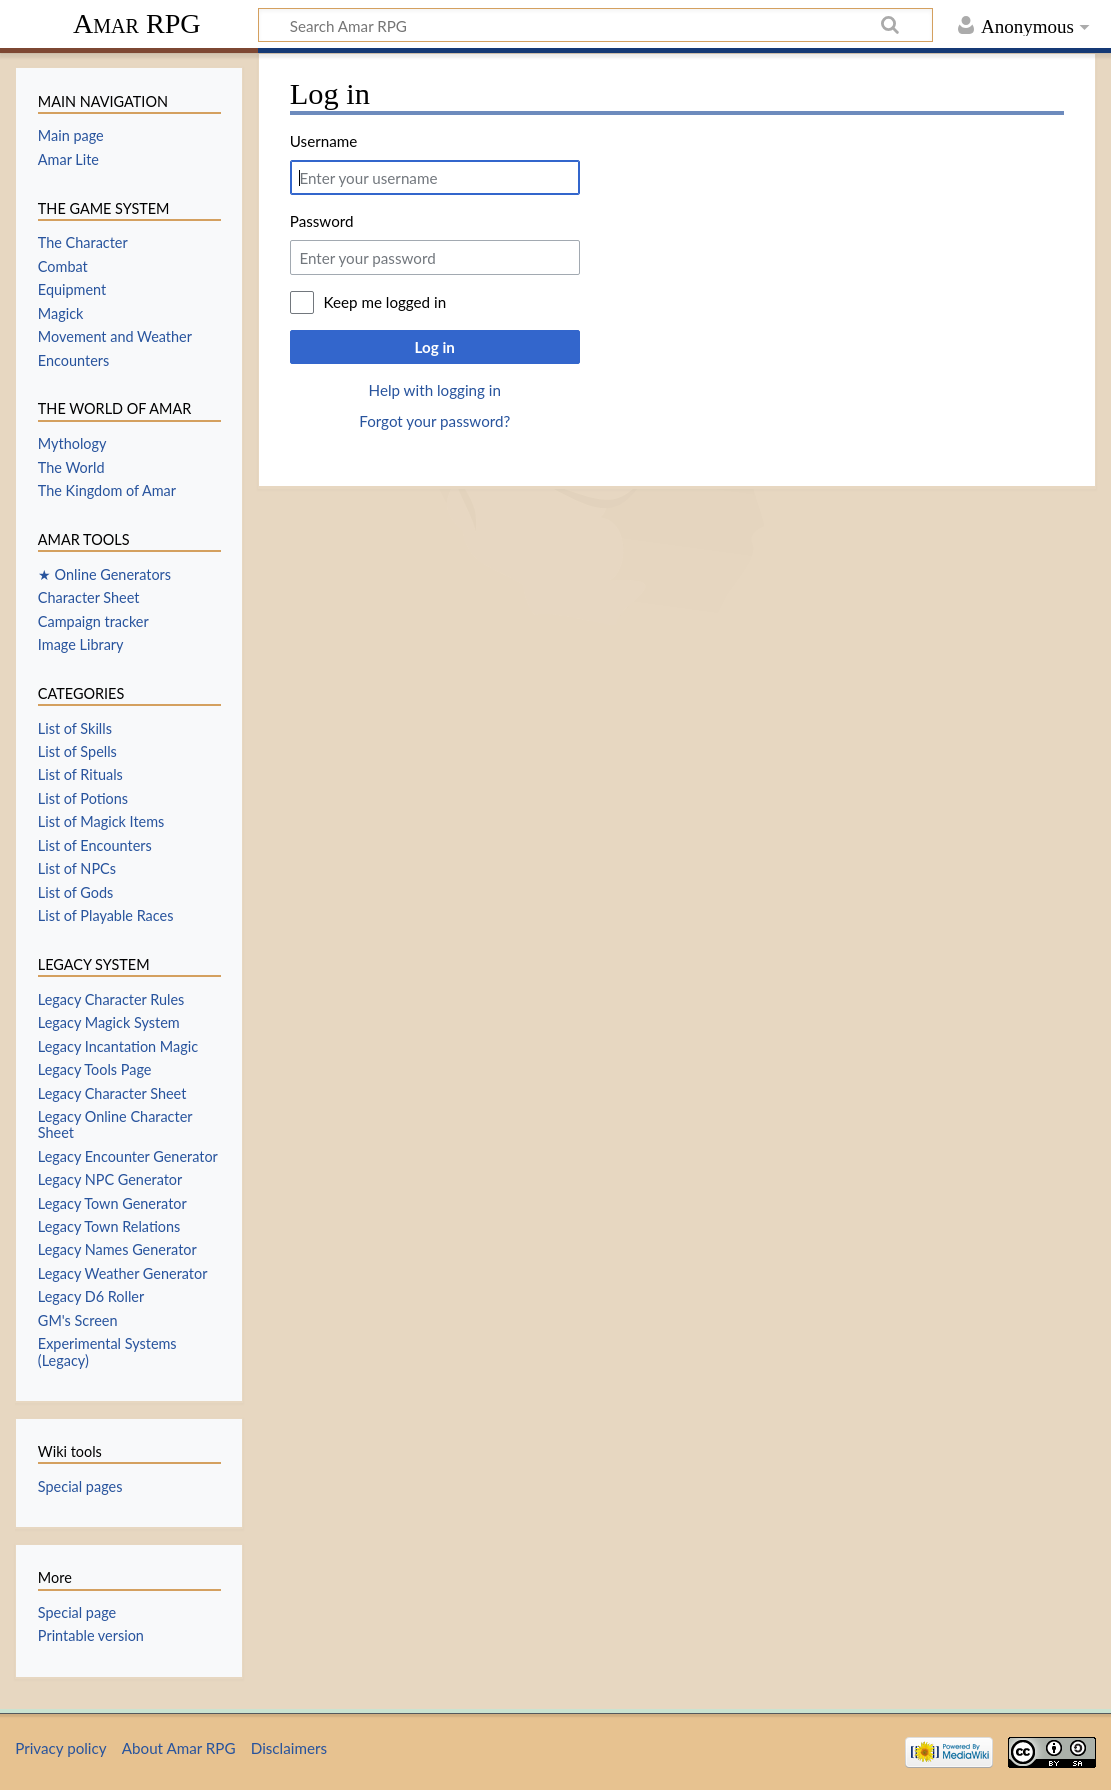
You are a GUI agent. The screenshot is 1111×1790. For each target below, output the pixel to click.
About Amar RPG (179, 1748)
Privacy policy (60, 1748)
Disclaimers (289, 1748)
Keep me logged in (384, 302)
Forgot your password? (434, 421)
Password (322, 221)
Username (323, 141)
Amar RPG (137, 23)
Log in (435, 347)
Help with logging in (435, 390)
